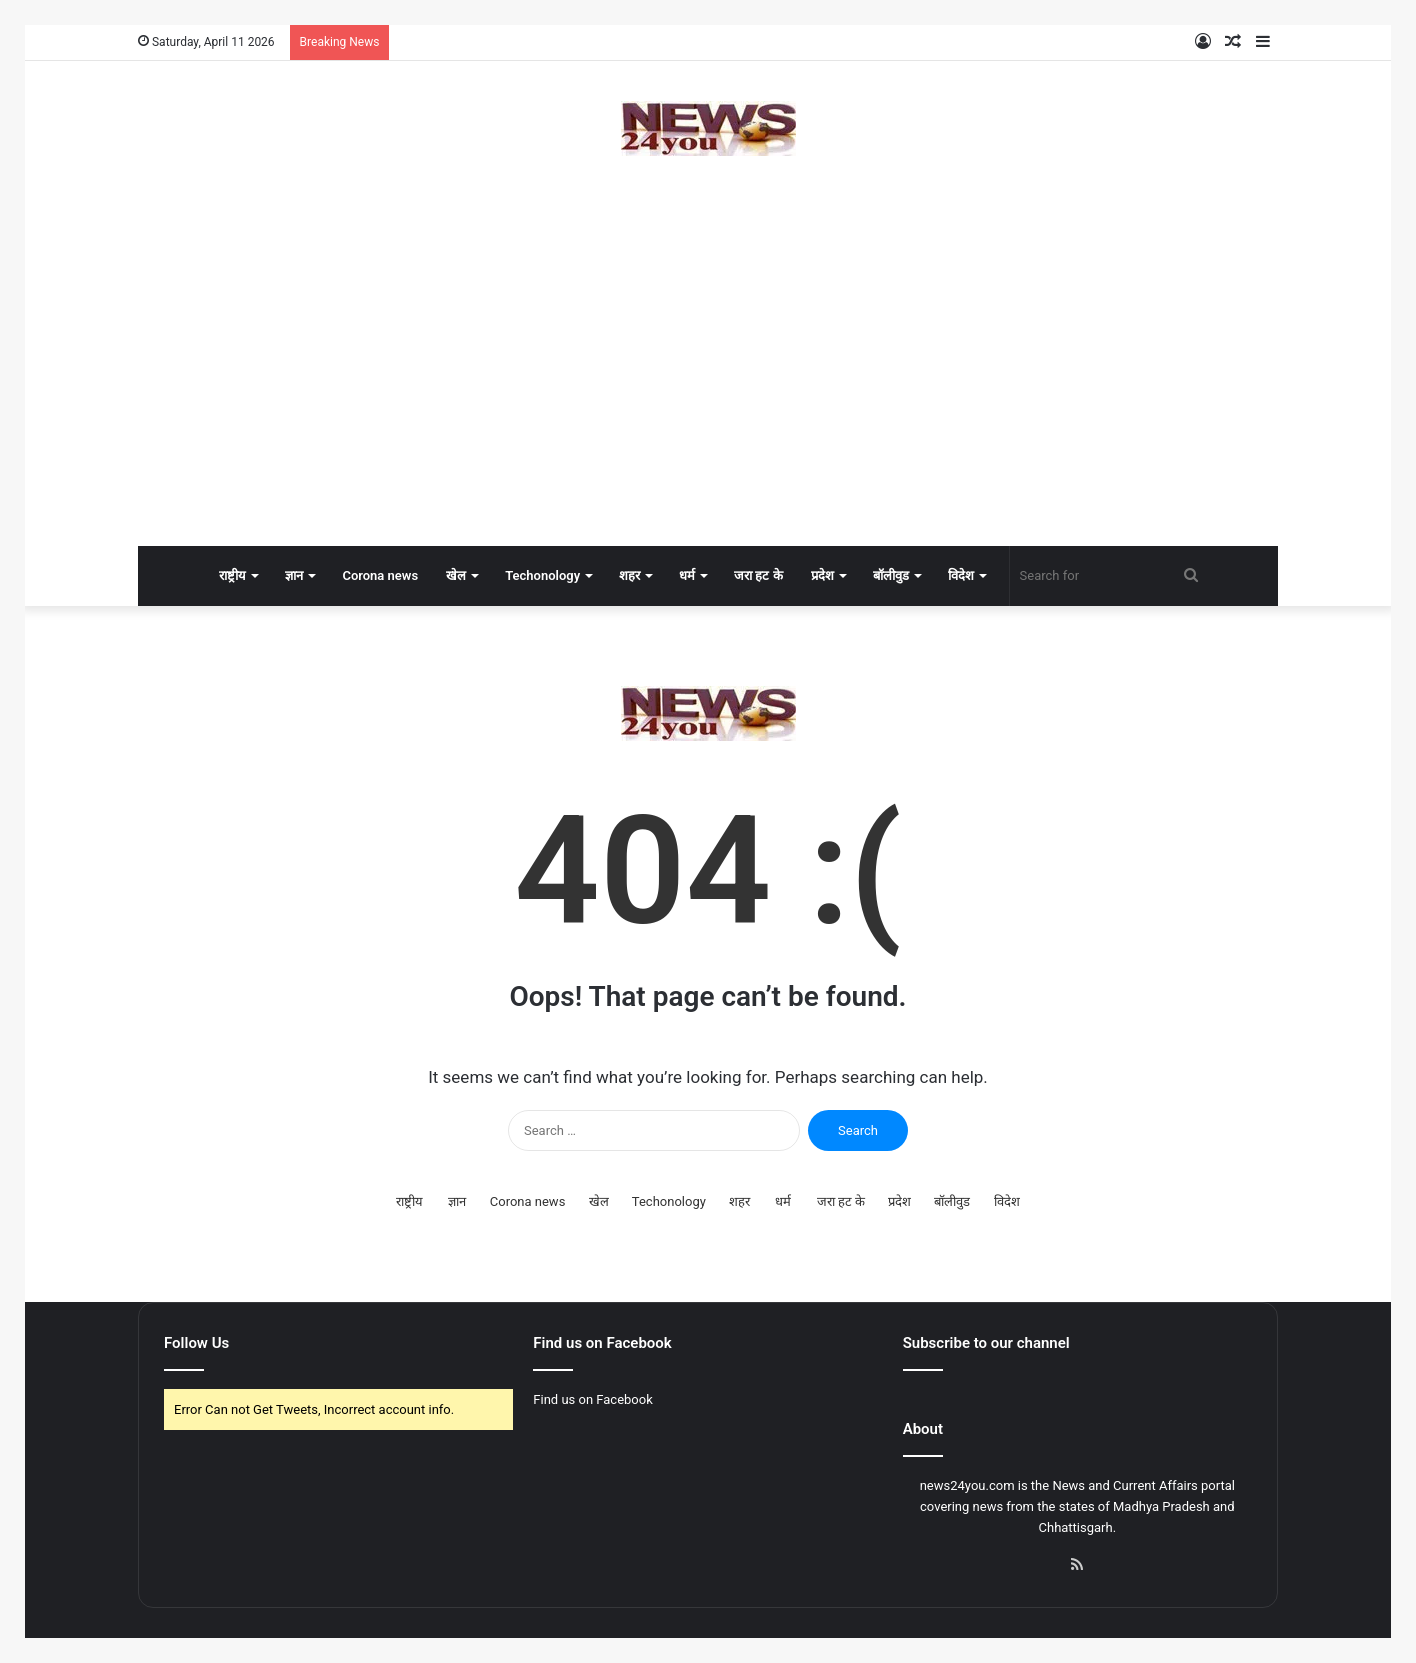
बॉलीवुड (891, 575)
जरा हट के (758, 575)
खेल (456, 575)
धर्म (687, 575)
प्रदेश (822, 575)
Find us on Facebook (592, 1399)
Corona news (380, 575)
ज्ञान (294, 575)
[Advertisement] (708, 386)
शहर (629, 575)
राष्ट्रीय (232, 575)
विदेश (961, 575)
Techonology (542, 575)
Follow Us (196, 1343)
